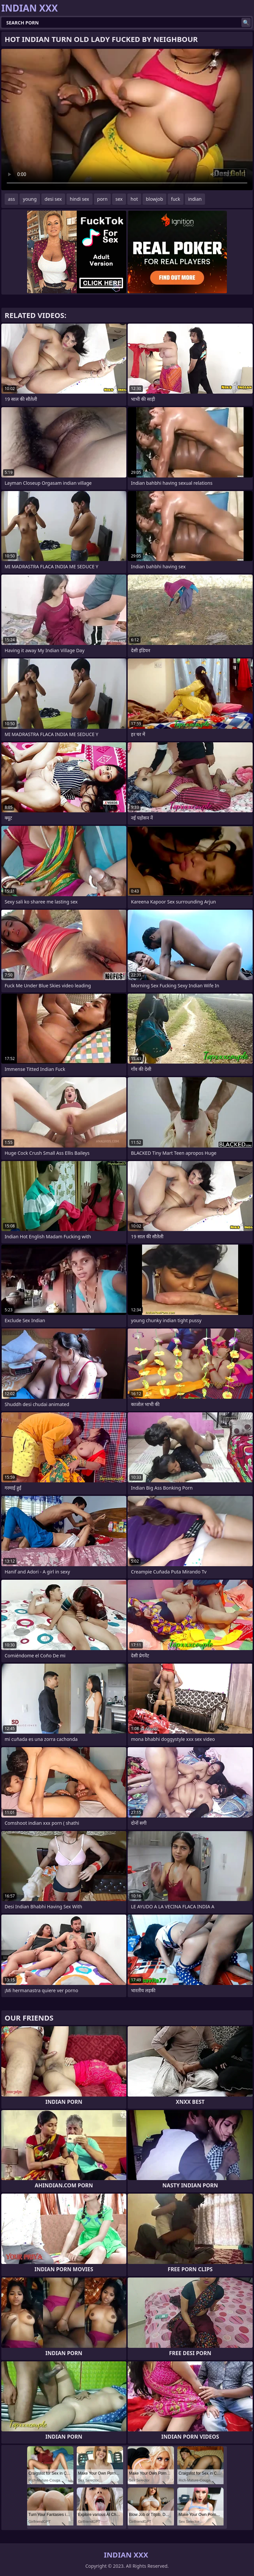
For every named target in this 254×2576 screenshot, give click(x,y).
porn (102, 199)
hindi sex (79, 199)
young (30, 199)
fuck (175, 199)
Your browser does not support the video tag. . (127, 119)
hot (134, 199)
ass (11, 199)
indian (195, 199)
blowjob (154, 199)
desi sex (53, 199)
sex (119, 199)
